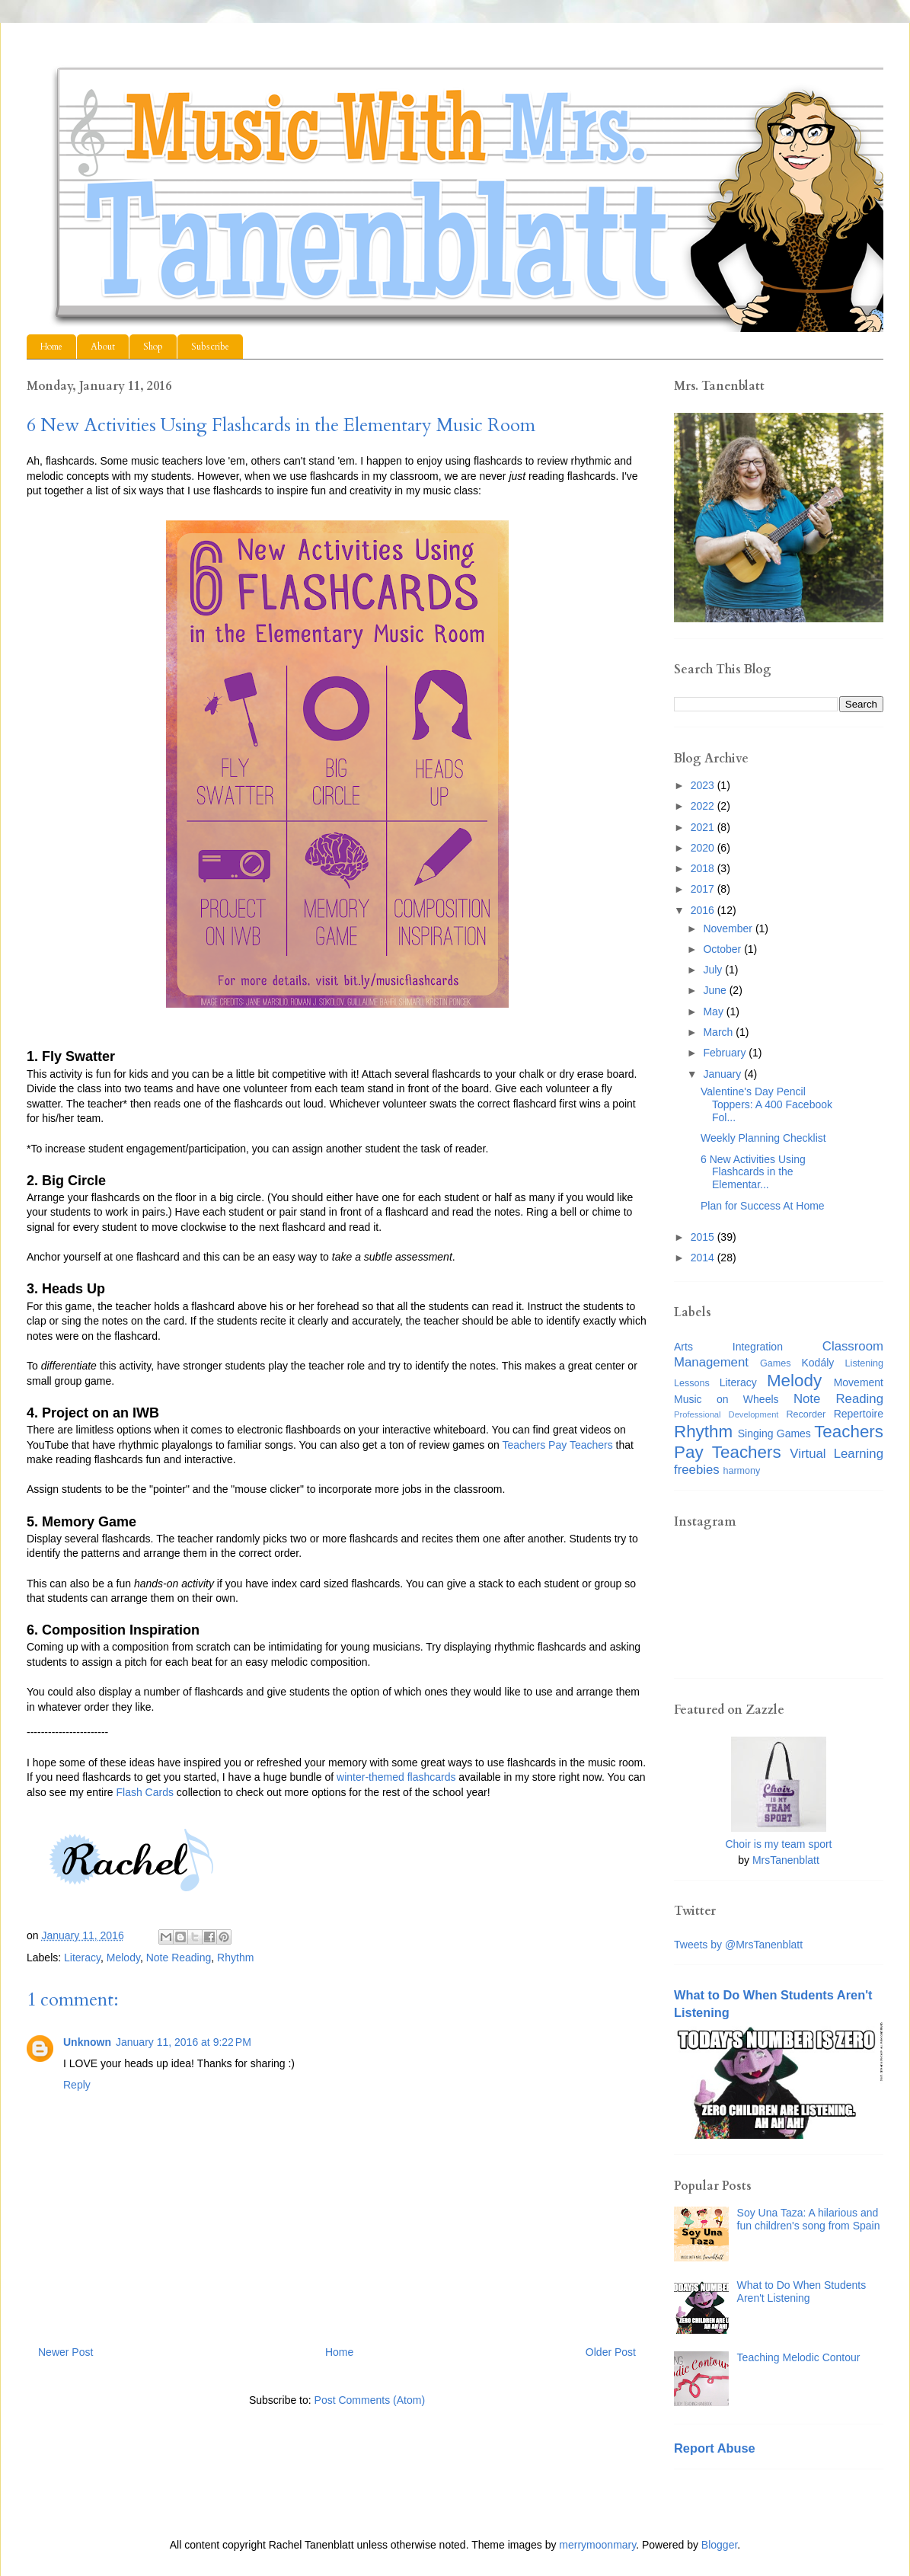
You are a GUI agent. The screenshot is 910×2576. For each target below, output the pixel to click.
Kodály (818, 1363)
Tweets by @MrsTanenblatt (738, 1944)
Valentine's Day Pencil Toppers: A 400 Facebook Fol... (766, 1104)
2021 (704, 827)
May (714, 1011)
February (726, 1053)
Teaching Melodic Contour (799, 2357)
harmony (741, 1470)
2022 (704, 806)
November (729, 928)
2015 (704, 1237)
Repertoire (858, 1414)
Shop (153, 346)
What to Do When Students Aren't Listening (802, 2291)
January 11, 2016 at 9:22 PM (183, 2042)
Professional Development (726, 1414)
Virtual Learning (836, 1453)
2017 (704, 889)
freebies (697, 1469)
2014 (704, 1257)
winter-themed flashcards (396, 1777)
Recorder (805, 1414)
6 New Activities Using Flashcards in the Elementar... (753, 1172)
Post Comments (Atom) (370, 2400)
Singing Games (774, 1433)
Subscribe (210, 346)
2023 (704, 785)
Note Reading (179, 1957)
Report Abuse (714, 2448)
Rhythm (235, 1957)
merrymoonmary (597, 2545)
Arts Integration (728, 1347)
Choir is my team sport (778, 1844)
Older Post (611, 2352)
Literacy (82, 1957)
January (723, 1074)
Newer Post (65, 2352)
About (103, 346)
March (719, 1032)
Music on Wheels (726, 1399)
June (716, 990)
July (714, 970)
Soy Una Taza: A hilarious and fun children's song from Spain (808, 2219)
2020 (704, 848)
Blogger (719, 2545)
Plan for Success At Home (763, 1206)
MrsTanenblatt (785, 1860)
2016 (704, 910)
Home (51, 346)
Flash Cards (145, 1792)
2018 (704, 868)
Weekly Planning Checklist (763, 1138)
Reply (77, 2085)
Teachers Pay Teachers (557, 1445)
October (723, 949)
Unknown (87, 2042)
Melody (123, 1957)
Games (775, 1363)
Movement (858, 1382)
